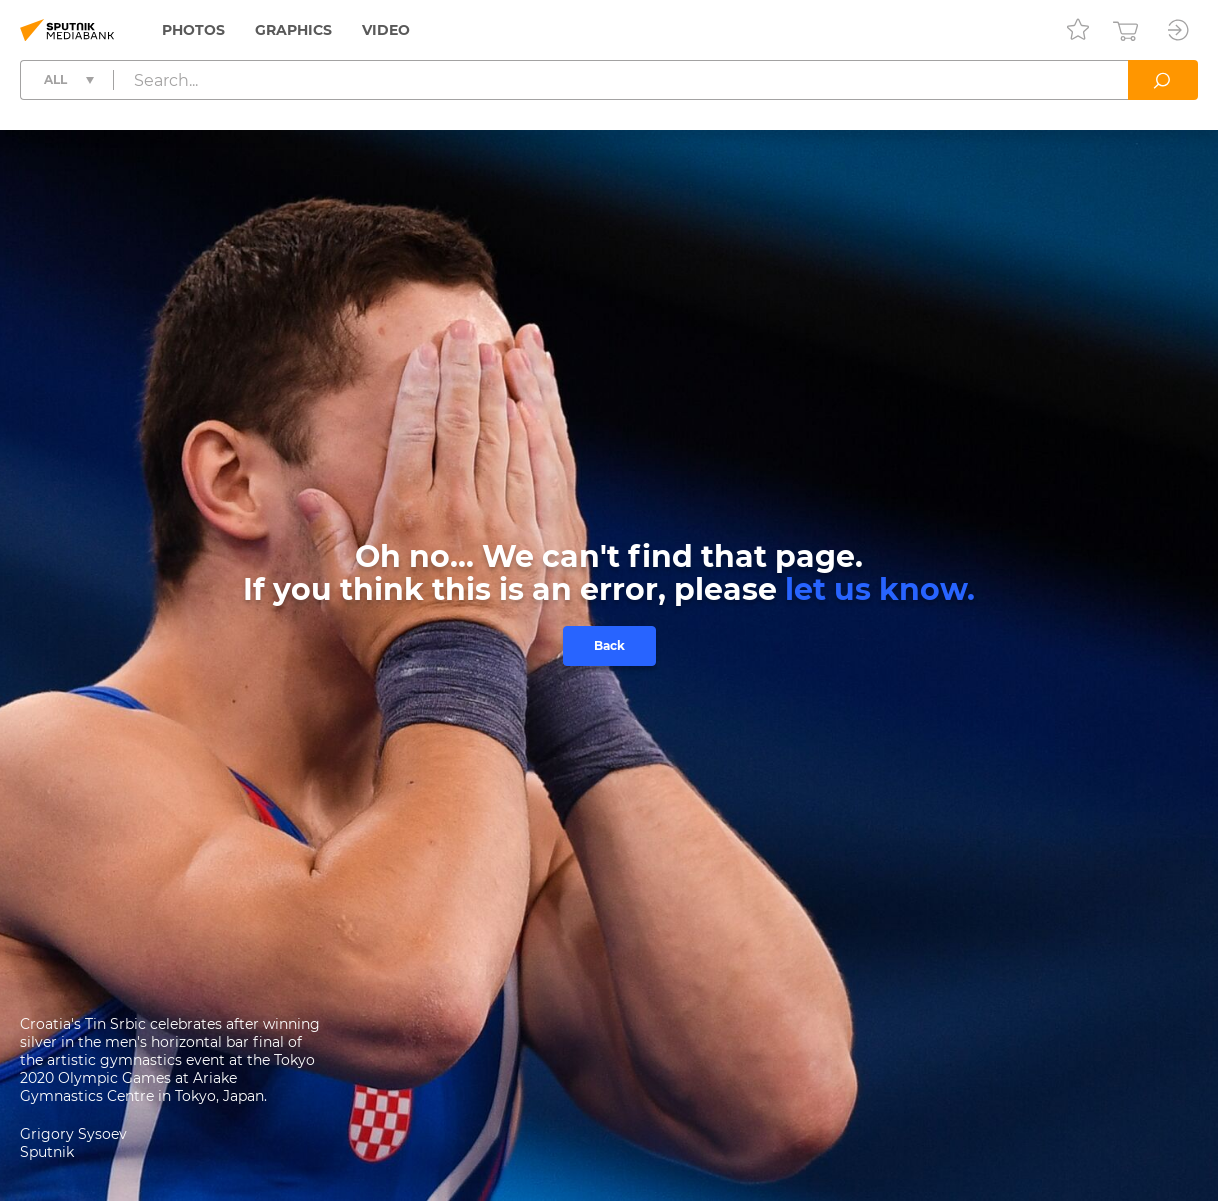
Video (386, 30)
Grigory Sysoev (73, 1134)
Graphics (293, 30)
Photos (193, 30)
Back (609, 645)
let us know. (880, 589)
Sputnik (47, 1152)
